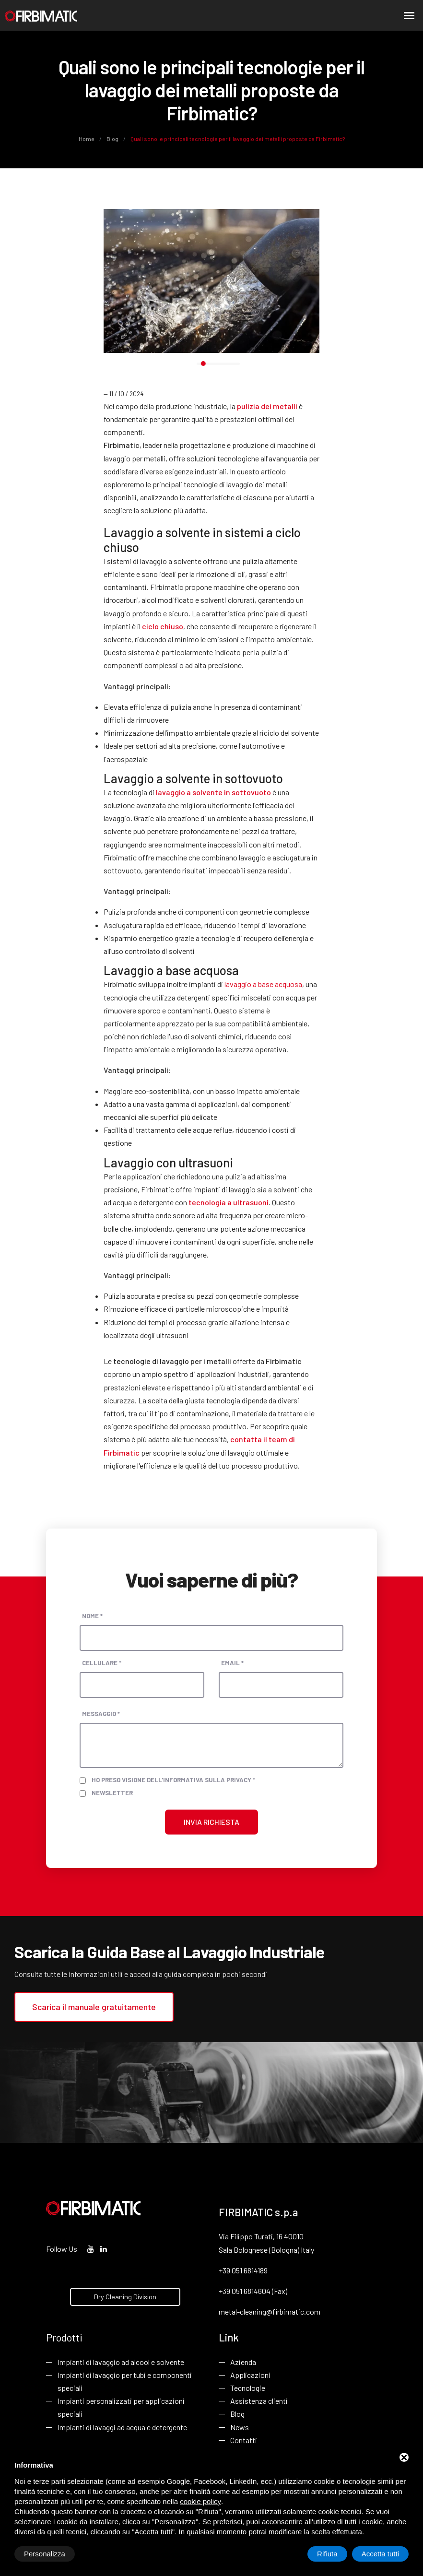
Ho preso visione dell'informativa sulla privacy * (173, 1780)
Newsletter (112, 1793)
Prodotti (64, 2337)
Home (87, 138)
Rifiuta (327, 2554)
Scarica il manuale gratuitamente (94, 2006)
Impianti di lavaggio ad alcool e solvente (121, 2361)
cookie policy (200, 2501)
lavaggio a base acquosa (263, 983)
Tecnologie (247, 2387)
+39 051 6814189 (243, 2270)
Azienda (243, 2361)
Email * (232, 1663)
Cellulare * (101, 1663)
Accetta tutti (380, 2554)
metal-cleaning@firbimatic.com (269, 2311)
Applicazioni (250, 2374)
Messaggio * (101, 1713)
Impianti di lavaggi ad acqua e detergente (122, 2427)
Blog (112, 138)
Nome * (92, 1616)
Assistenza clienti (259, 2400)
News (239, 2427)
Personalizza (44, 2554)
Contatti (243, 2440)
